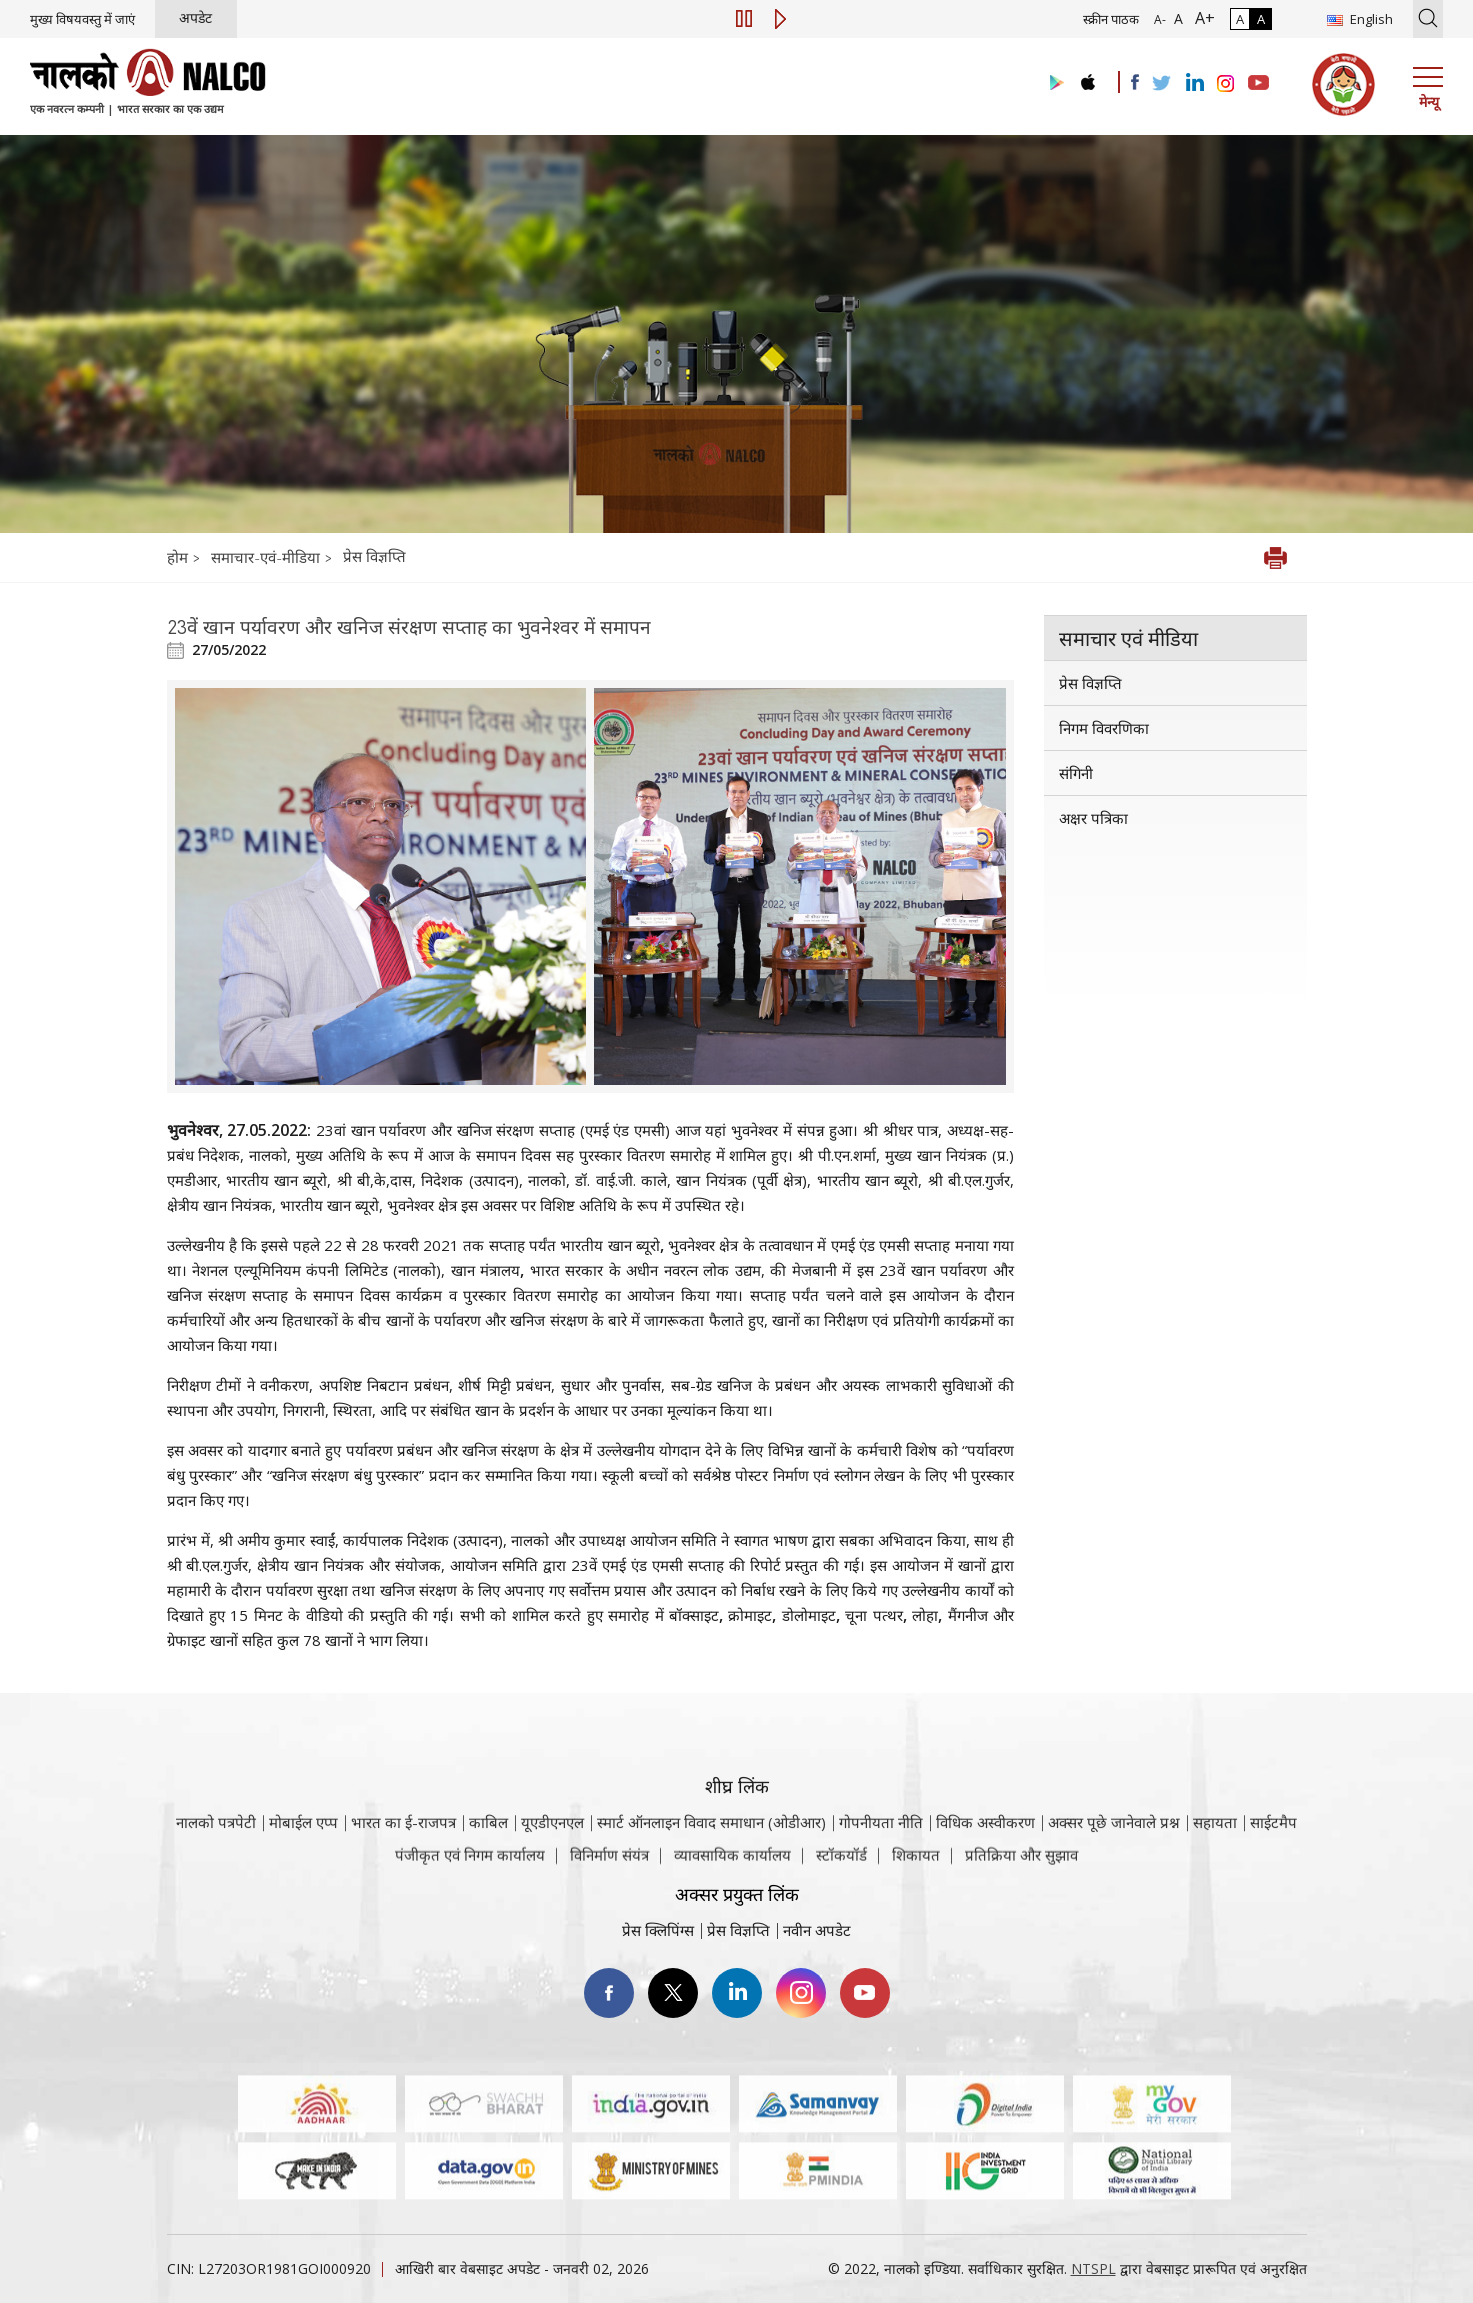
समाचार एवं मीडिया (1128, 638)
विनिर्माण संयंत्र (609, 1866)
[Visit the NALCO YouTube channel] (1258, 84)
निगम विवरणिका (1104, 728)
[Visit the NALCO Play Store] (1053, 83)
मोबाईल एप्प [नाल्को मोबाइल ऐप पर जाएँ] (303, 1850)
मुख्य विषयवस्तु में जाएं (82, 19)
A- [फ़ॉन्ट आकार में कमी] (1160, 19)
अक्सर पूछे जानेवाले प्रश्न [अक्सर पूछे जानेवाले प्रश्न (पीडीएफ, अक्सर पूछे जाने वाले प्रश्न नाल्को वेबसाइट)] (1114, 1850)
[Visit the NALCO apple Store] (1087, 77)
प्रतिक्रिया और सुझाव (1021, 1866)
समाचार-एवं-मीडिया (265, 557)
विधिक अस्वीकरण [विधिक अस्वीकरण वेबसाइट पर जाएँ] (985, 1850)
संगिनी (1076, 773)
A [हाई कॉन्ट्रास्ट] (1261, 19)
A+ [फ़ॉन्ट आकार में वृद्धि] (1201, 18)
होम (179, 557)
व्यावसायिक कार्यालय (732, 1866)
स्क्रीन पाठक (1111, 19)
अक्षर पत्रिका (1093, 818)
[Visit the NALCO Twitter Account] (1161, 84)
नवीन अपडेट (817, 1930)
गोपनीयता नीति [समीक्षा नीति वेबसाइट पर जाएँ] (881, 1850)
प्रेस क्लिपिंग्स (658, 1930)
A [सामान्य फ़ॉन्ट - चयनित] (1176, 18)
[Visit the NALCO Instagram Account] (1226, 84)
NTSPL (1093, 2268)
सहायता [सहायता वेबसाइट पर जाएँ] (1215, 1850)
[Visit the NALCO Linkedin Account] (1193, 83)
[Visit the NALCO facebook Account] (1135, 82)
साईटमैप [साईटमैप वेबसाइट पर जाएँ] (1273, 1850)
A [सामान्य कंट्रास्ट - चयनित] (1240, 19)
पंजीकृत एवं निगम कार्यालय (470, 1866)
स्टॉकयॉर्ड (841, 1866)
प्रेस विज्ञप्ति (374, 556)
